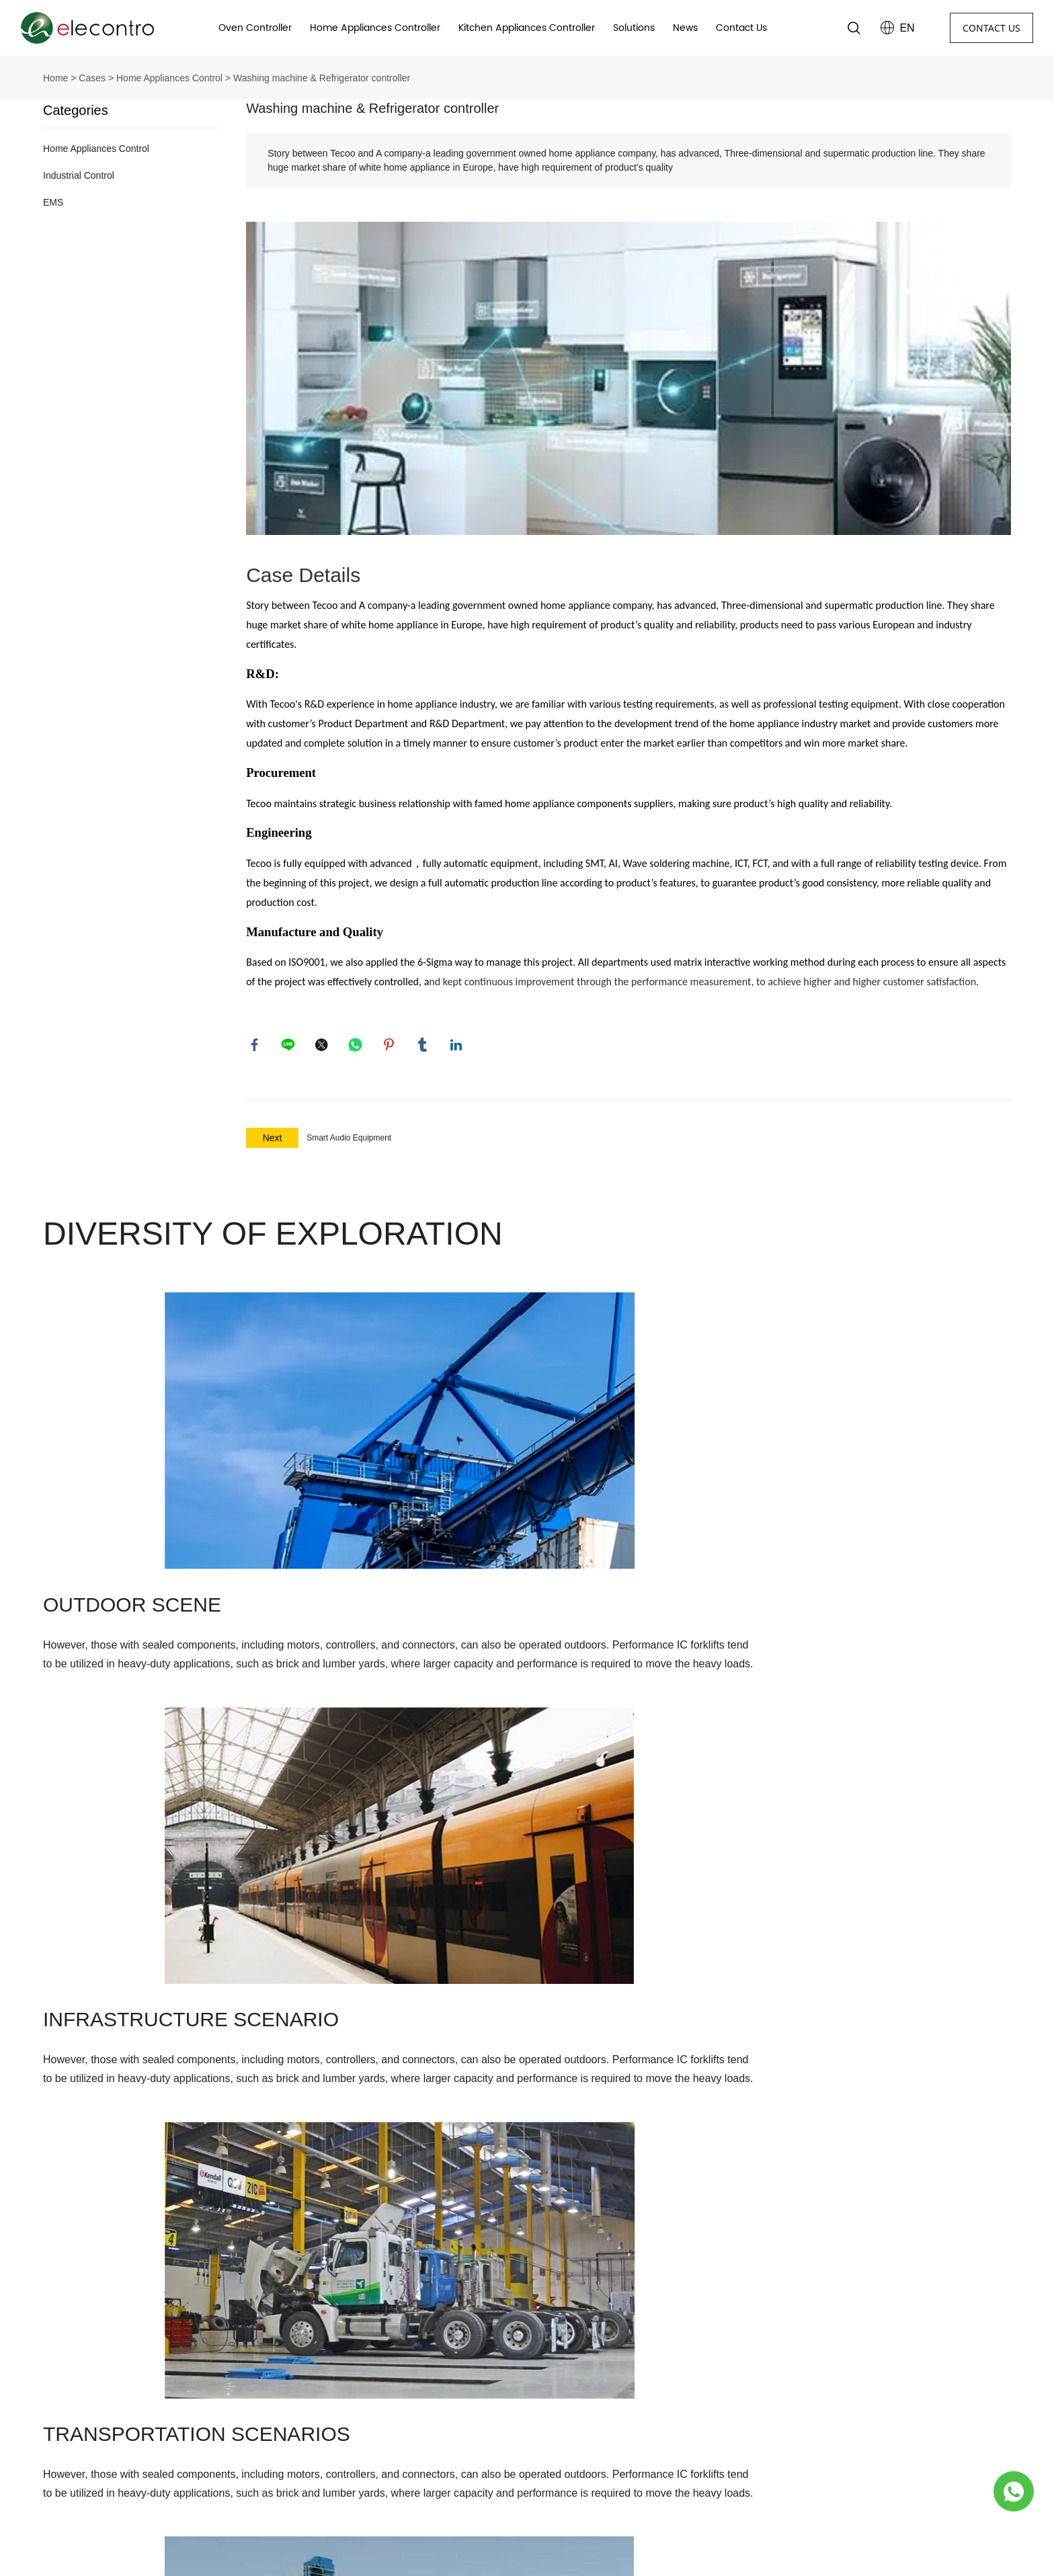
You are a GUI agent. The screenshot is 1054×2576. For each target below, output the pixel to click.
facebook (256, 1046)
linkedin (458, 1046)
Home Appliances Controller (375, 28)
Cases (92, 78)
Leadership (310, 2415)
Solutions (634, 28)
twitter (323, 1046)
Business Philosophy (331, 2391)
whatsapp (357, 1046)
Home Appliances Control (169, 78)
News (685, 28)
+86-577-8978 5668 (105, 2442)
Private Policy (314, 2464)
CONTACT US (991, 28)
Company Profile (321, 2367)
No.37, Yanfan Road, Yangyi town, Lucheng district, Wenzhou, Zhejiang (149, 2374)
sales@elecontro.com (111, 2409)
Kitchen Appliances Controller (526, 28)
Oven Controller (255, 28)
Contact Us (741, 28)
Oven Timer (553, 2367)
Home (55, 78)
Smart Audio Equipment (349, 1141)
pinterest (390, 1046)
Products (555, 2334)
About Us (314, 2334)
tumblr (424, 1046)
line (290, 1046)
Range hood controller (577, 2415)
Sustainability (315, 2440)
